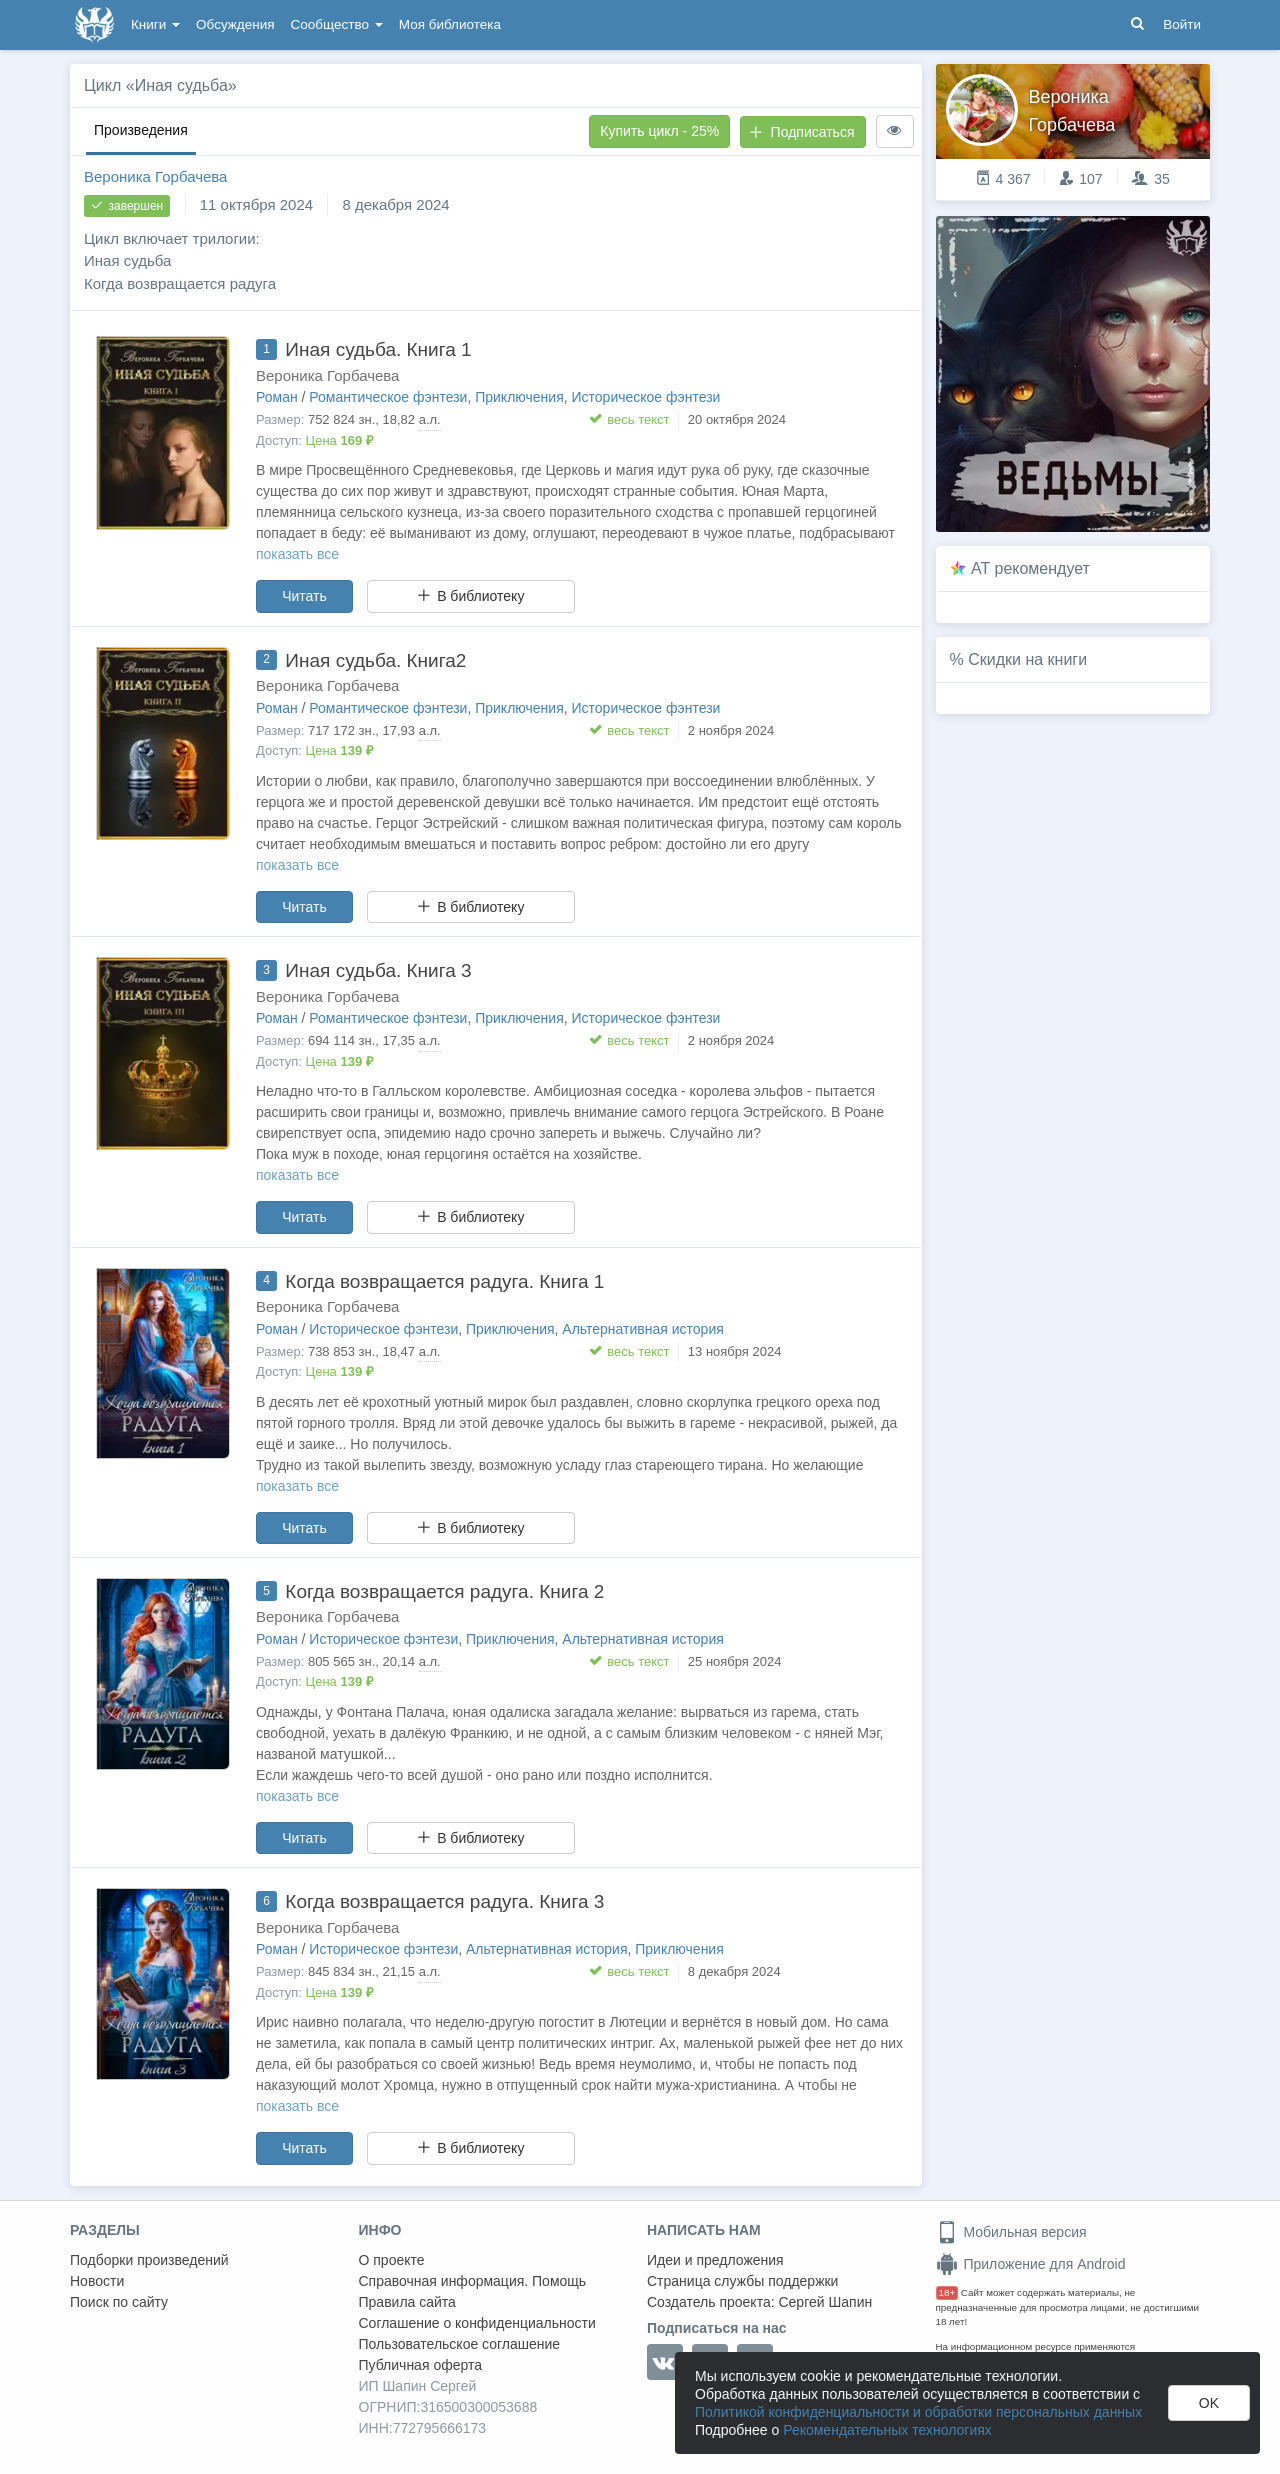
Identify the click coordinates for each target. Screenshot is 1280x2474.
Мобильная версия (1011, 2232)
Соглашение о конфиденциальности (477, 2323)
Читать (304, 596)
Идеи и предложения (715, 2260)
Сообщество (337, 24)
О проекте (392, 2260)
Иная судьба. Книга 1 (378, 349)
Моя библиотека (450, 24)
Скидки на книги (1027, 659)
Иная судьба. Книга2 (375, 660)
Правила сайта (407, 2302)
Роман (277, 397)
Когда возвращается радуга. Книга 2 (444, 1591)
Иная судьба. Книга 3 (378, 970)
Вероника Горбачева (155, 176)
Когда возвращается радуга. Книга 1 (444, 1281)
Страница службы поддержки (742, 2281)
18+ (947, 2292)
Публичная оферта (421, 2365)
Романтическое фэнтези (388, 397)
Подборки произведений (149, 2260)
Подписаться (802, 132)
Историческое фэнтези (646, 397)
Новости (97, 2281)
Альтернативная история (642, 1329)
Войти (1182, 24)
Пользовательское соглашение (460, 2344)
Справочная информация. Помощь (473, 2281)
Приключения (519, 397)
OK (1209, 2403)
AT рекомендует (1030, 568)
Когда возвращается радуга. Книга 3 (444, 1901)
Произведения (141, 130)
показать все (297, 554)
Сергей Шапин (825, 2302)
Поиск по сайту (119, 2302)
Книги (155, 24)
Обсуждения (235, 24)
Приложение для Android (1031, 2264)
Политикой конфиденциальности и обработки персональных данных (918, 2412)
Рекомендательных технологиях (887, 2430)
